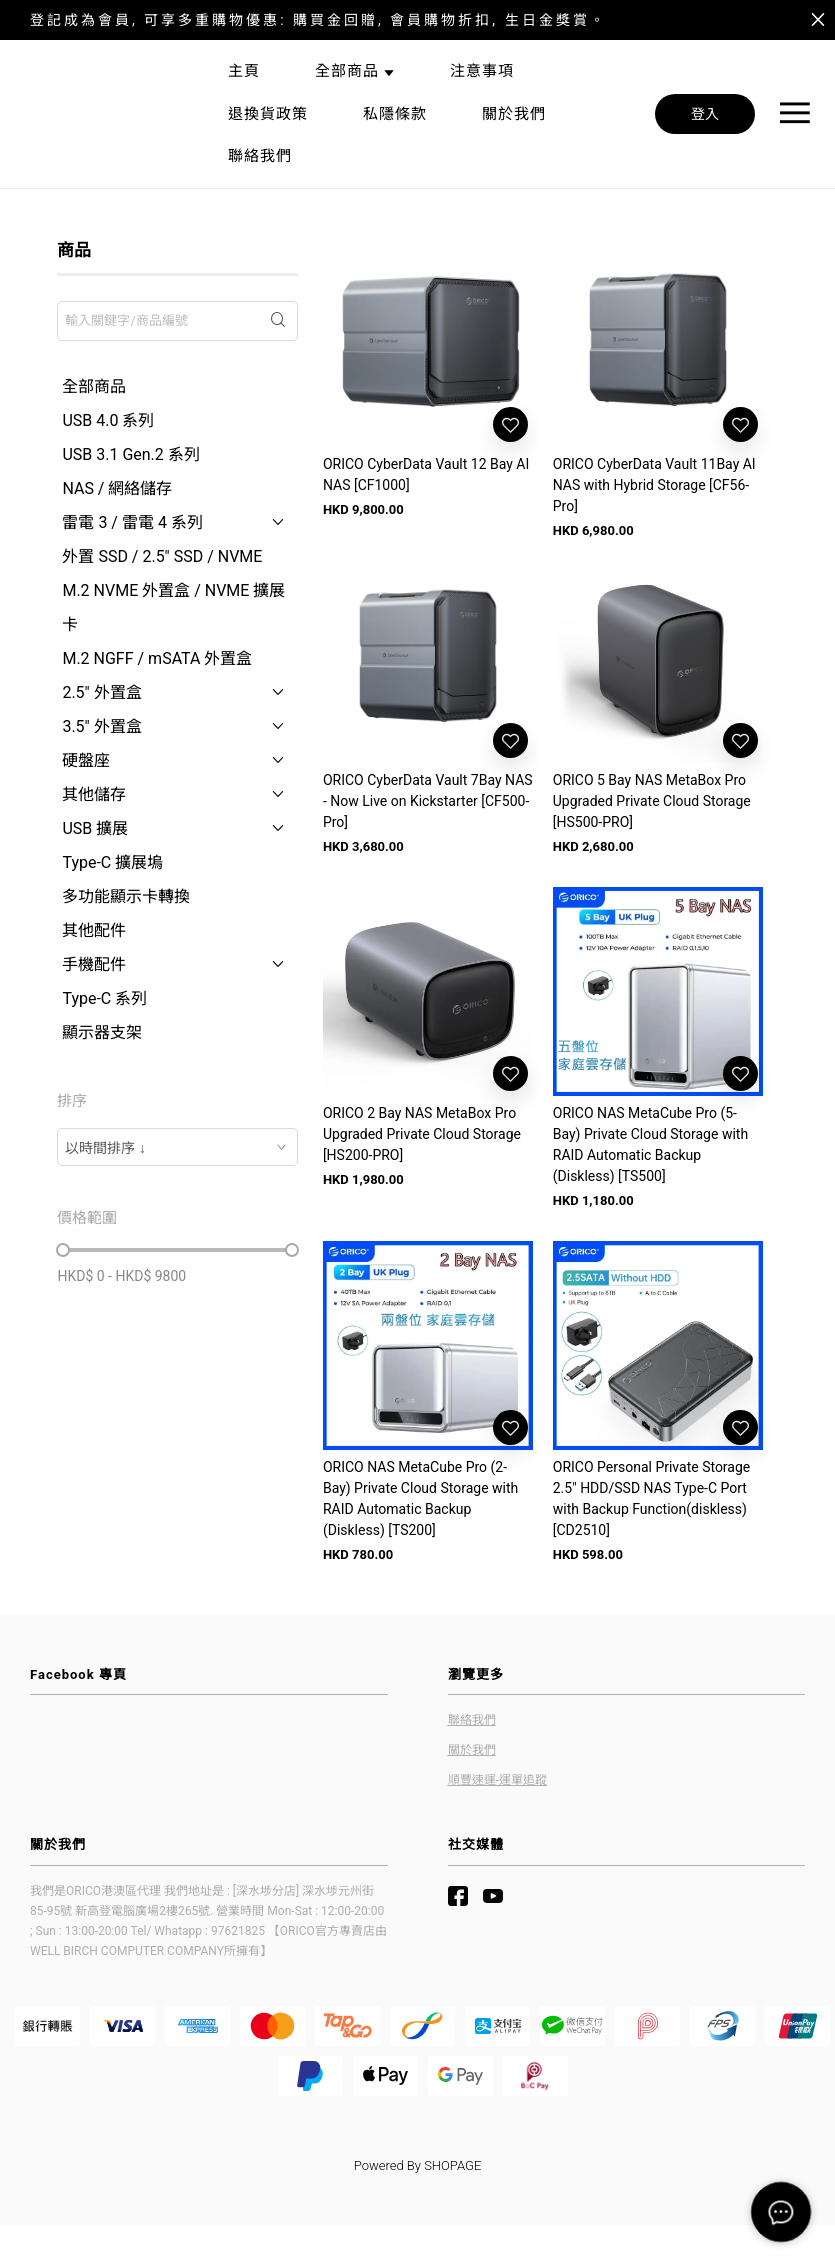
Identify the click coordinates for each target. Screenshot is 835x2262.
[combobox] (177, 1147)
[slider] (63, 1250)
